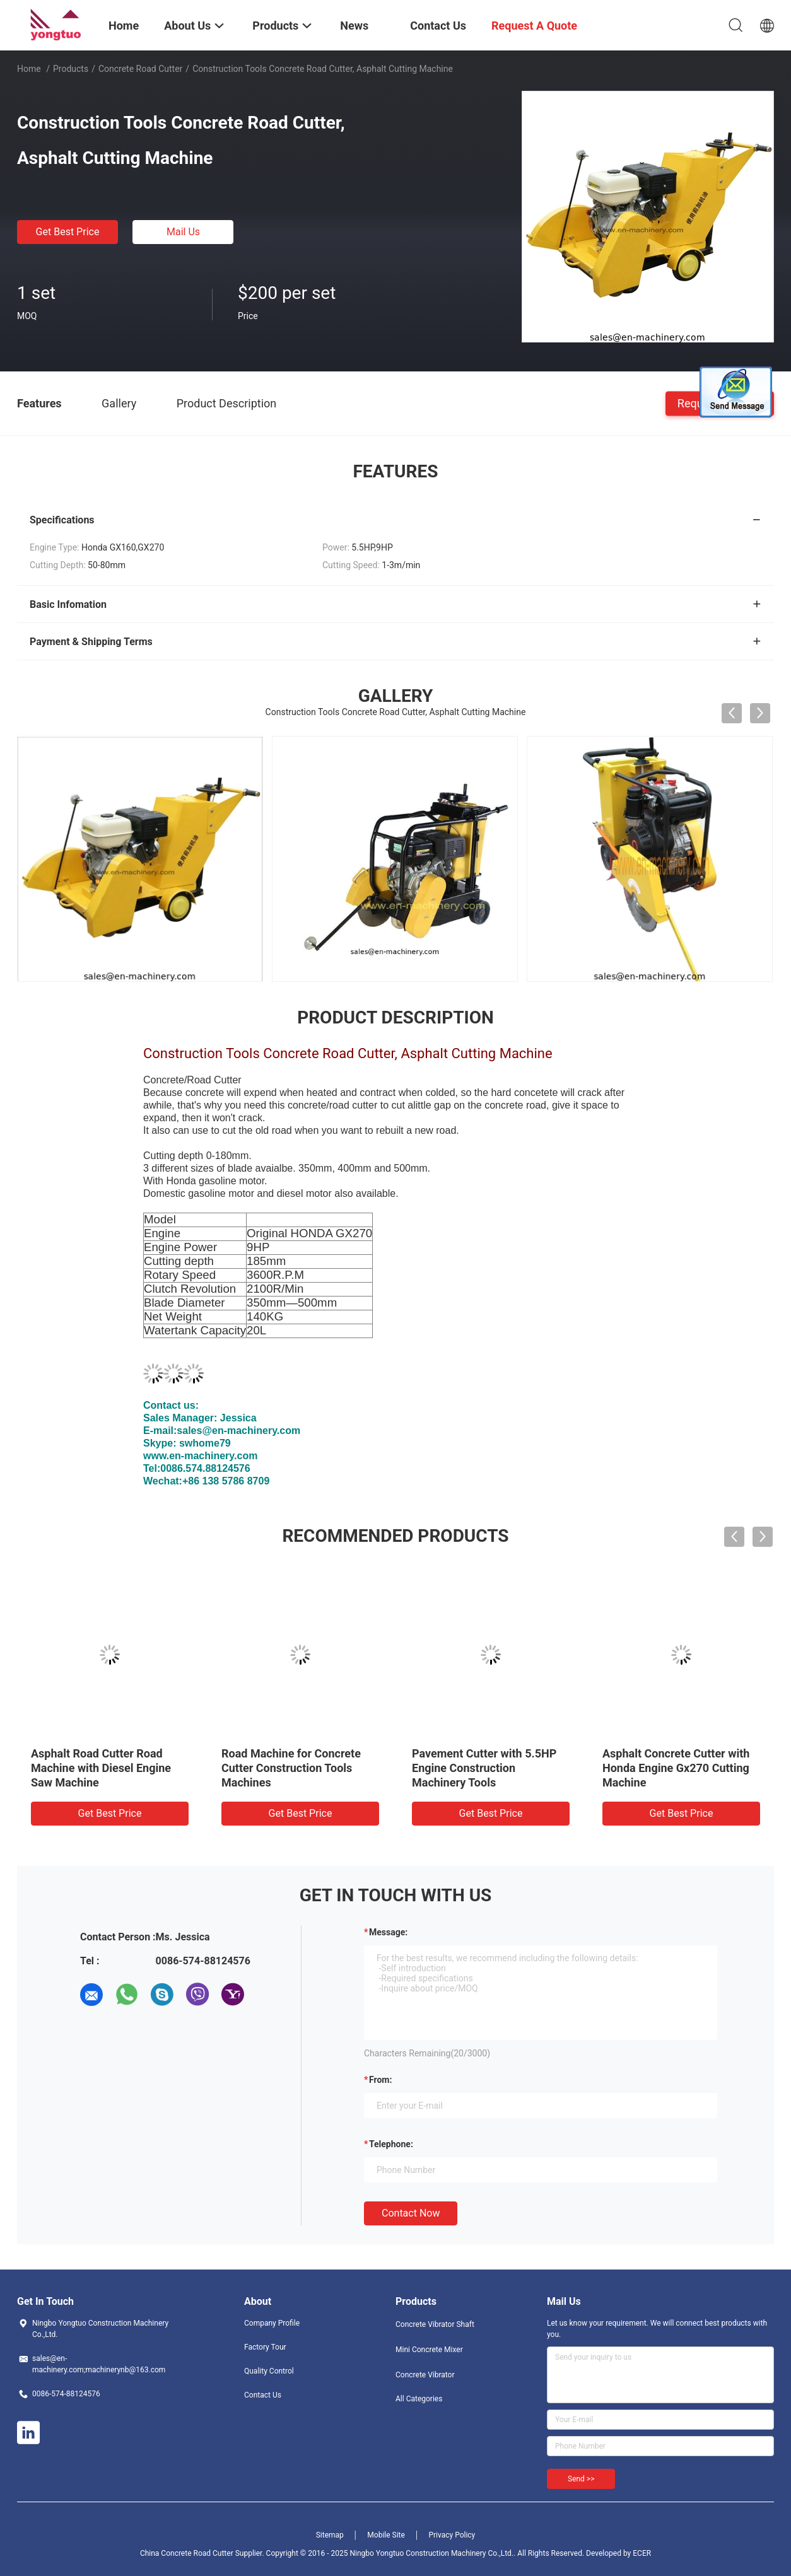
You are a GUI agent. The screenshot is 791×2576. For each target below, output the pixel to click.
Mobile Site (386, 2535)
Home (29, 69)
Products (70, 69)
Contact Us (262, 2395)
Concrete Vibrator (425, 2374)
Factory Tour (265, 2347)
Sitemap (330, 2535)
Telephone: (391, 2144)
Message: (388, 1932)
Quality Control (269, 2371)
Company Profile (272, 2323)
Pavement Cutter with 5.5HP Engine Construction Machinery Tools (484, 1768)
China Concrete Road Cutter (186, 2553)
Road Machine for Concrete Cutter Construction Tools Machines (291, 1768)
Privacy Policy (451, 2535)
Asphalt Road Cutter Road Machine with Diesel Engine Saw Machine (101, 1768)
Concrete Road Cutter (140, 69)
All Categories (419, 2398)
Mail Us (183, 232)
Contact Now (411, 2213)
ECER (642, 2553)
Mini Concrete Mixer (429, 2349)
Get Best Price (68, 232)
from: (380, 2080)
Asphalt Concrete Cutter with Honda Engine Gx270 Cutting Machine (675, 1768)
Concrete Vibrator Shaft (435, 2324)
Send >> (581, 2478)
